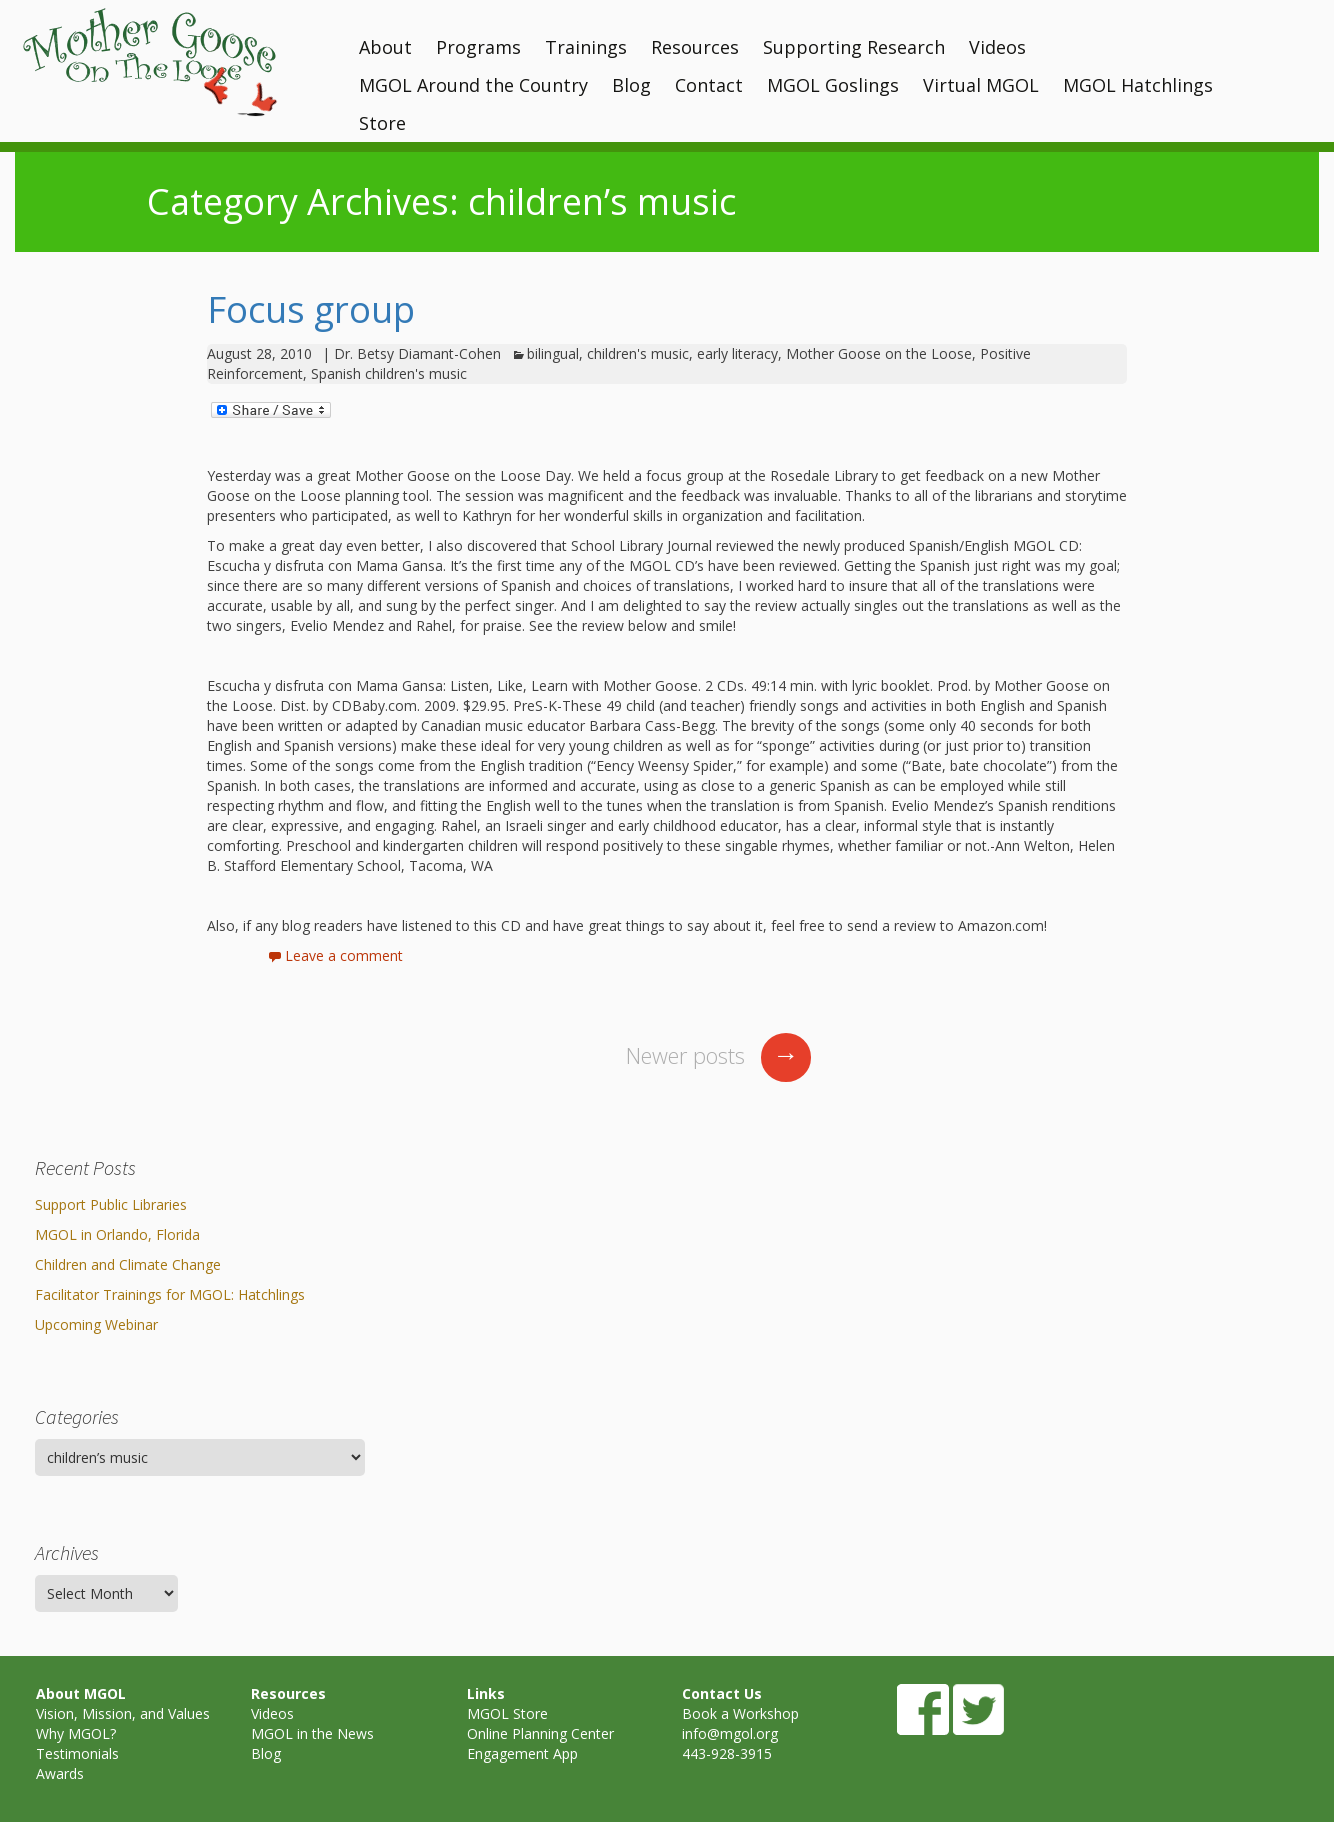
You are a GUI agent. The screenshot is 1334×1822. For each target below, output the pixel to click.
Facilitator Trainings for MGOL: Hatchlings (170, 1294)
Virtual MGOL (981, 85)
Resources (695, 47)
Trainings (586, 47)
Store (382, 123)
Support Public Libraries (111, 1204)
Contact (709, 85)
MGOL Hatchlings (1138, 85)
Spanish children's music (389, 373)
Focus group (311, 309)
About (385, 47)
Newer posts (718, 1055)
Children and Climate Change (128, 1264)
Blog (631, 85)
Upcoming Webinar (96, 1324)
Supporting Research (854, 47)
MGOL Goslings (833, 85)
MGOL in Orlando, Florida (117, 1234)
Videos (997, 47)
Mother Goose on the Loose (879, 353)
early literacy (737, 353)
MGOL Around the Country (473, 85)
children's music (638, 353)
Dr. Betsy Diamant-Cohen (417, 353)
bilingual (553, 353)
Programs (478, 47)
